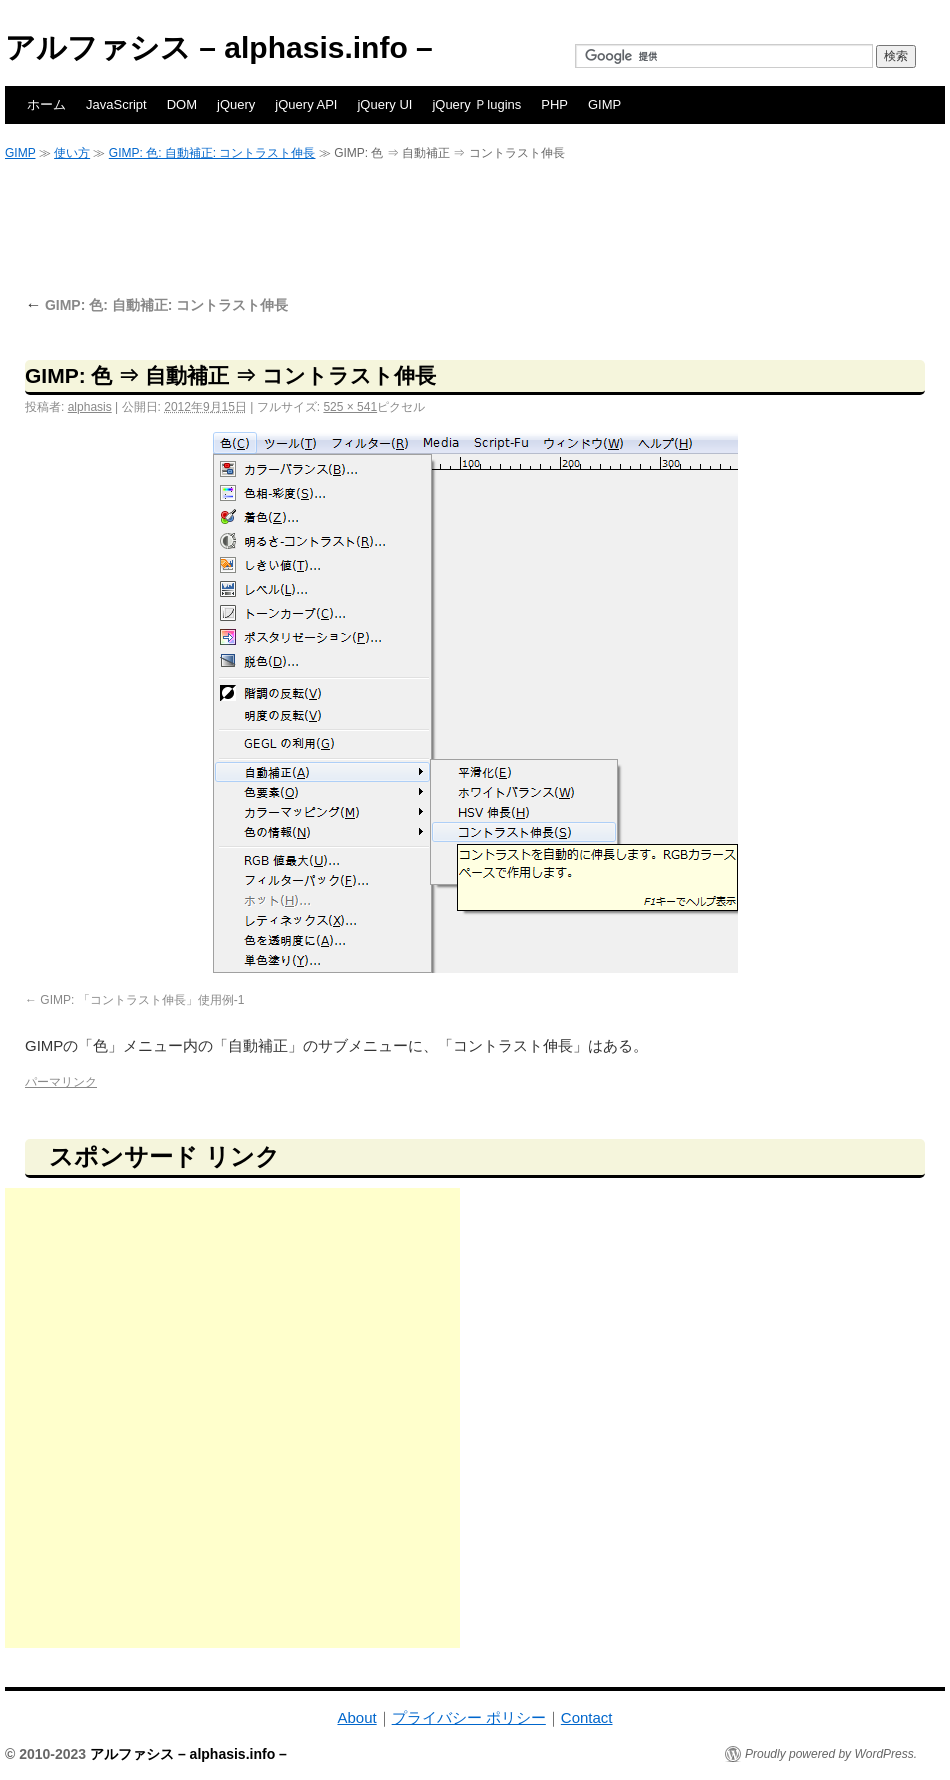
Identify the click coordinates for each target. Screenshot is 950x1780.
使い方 (72, 153)
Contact (587, 1717)
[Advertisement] (475, 227)
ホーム (46, 104)
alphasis (90, 407)
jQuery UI (384, 104)
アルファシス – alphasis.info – (219, 47)
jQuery (236, 104)
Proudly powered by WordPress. (831, 1754)
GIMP (604, 104)
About (356, 1717)
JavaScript (116, 104)
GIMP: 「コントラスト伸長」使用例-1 (142, 1000)
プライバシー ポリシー (469, 1717)
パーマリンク (61, 1082)
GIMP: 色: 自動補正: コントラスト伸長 (212, 153)
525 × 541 (350, 407)
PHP (554, 104)
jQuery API (306, 104)
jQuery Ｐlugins (476, 104)
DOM (182, 104)
